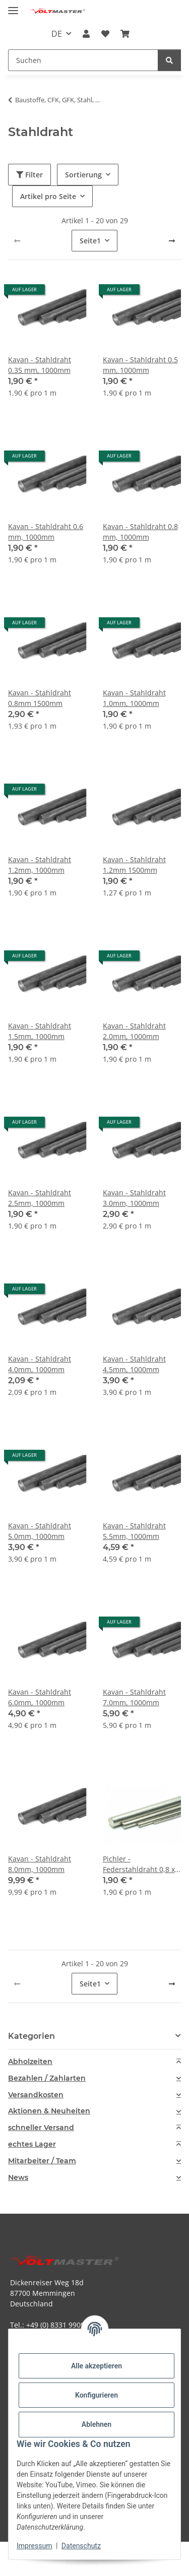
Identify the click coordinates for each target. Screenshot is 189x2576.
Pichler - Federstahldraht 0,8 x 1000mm (139, 1864)
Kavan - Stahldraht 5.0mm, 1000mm (39, 1531)
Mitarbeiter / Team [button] (42, 2161)
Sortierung (83, 174)
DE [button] (56, 33)
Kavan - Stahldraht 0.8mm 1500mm (39, 698)
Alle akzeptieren (96, 2366)
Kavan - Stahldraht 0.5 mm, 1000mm (140, 365)
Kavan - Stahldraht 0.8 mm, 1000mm (140, 532)
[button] (86, 34)
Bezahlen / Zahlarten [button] (47, 2078)
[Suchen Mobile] (83, 60)
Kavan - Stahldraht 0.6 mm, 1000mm (45, 532)
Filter (29, 174)
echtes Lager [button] (32, 2144)
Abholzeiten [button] (30, 2061)
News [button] (18, 2177)
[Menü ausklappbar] (13, 6)
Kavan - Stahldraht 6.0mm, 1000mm (39, 1697)
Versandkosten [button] (36, 2095)
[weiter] (172, 240)
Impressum (34, 2546)
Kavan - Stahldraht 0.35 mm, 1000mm (39, 365)
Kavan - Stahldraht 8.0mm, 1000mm (39, 1864)
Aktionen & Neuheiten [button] (49, 2111)
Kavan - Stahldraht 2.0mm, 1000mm (134, 1031)
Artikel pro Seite (48, 196)
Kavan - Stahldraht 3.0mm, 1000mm (134, 1198)
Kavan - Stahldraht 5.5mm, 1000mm (134, 1531)
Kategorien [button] (31, 2036)
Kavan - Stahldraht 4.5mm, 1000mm (134, 1364)
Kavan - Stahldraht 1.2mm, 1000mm (39, 865)
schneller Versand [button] (41, 2127)
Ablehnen (96, 2424)
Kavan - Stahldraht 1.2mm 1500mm (134, 865)
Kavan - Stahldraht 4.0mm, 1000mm (39, 1364)
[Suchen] (169, 60)
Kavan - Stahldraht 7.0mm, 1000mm (134, 1697)
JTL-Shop (112, 2563)
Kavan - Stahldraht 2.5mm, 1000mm (39, 1198)
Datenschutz (81, 2546)
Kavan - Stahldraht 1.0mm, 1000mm (134, 698)
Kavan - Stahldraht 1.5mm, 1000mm (39, 1031)
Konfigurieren (96, 2395)
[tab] (94, 2061)
